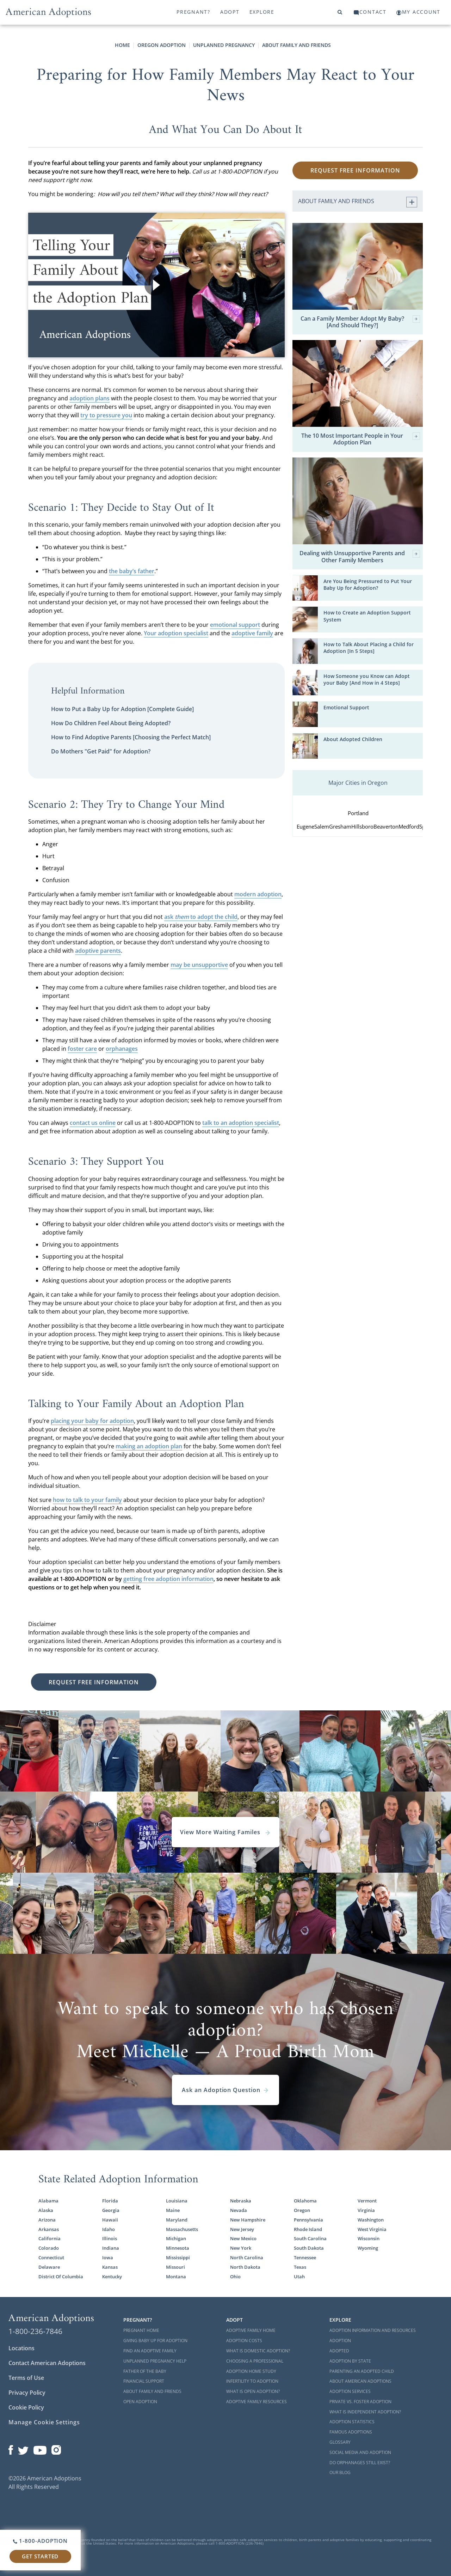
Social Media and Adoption (360, 2452)
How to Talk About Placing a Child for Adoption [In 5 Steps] (368, 647)
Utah (299, 2277)
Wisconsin (368, 2239)
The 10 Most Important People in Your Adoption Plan (360, 439)
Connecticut (51, 2258)
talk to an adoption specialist (240, 1123)
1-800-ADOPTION (40, 2540)
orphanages (122, 1049)
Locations (21, 2348)
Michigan (176, 2239)
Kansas (110, 2267)
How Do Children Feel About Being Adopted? (111, 723)
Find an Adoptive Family (150, 2351)
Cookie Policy (26, 2407)
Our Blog (340, 2472)
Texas (300, 2267)
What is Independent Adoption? (365, 2412)
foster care (82, 1049)
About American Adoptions (360, 2381)
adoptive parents (98, 950)
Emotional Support (346, 707)
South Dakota (309, 2248)
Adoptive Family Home (251, 2330)
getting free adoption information (168, 1579)
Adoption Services (350, 2391)
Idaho (108, 2229)
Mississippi (178, 2258)
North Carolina (246, 2258)
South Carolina (310, 2239)
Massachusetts (182, 2229)
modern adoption (258, 894)
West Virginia (372, 2229)
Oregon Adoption (161, 45)
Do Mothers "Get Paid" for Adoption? (100, 751)
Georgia (110, 2210)
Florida (110, 2201)
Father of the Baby (144, 2371)
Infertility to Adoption (252, 2381)
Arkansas (48, 2229)
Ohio (235, 2277)
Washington (371, 2220)
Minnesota (177, 2248)
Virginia (366, 2210)
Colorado (48, 2248)
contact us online (93, 1123)
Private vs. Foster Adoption (360, 2402)
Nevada (238, 2210)
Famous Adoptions (350, 2432)
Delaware (49, 2267)
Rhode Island (308, 2229)
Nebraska (240, 2201)
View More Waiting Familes (225, 1832)
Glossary (340, 2442)
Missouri (175, 2267)
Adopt (230, 11)
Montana (176, 2277)
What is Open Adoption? (253, 2391)
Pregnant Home (141, 2330)
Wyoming (368, 2248)
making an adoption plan (149, 1446)
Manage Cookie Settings (44, 2422)
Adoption (340, 2341)
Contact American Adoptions (47, 2363)
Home (122, 45)
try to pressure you (106, 415)
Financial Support (143, 2381)
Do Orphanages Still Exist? (359, 2463)
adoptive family (252, 633)
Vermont (367, 2201)
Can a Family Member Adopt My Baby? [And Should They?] (360, 322)
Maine (173, 2210)
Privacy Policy (26, 2392)
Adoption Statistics (352, 2422)
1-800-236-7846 (35, 2331)
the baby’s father (131, 571)
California (49, 2239)
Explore (261, 11)
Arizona (47, 2220)
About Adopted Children (352, 739)
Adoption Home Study (251, 2371)
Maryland (176, 2220)
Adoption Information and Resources (372, 2330)
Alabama (48, 2201)
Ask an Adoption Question (225, 2090)
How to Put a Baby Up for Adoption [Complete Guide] (122, 709)
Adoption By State (350, 2361)
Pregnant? (193, 11)
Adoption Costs (244, 2341)
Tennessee (305, 2258)
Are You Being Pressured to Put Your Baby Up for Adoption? (367, 584)
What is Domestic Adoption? (258, 2351)
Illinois (109, 2239)
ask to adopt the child (200, 917)
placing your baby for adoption (92, 1421)
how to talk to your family (87, 1500)
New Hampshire (247, 2220)
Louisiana (176, 2201)
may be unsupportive (199, 965)
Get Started (40, 2556)
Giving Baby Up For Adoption (155, 2341)
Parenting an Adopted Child (361, 2371)
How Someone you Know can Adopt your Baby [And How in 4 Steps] (366, 679)
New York (240, 2248)
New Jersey (242, 2229)
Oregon (302, 2210)
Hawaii (110, 2220)
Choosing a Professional (254, 2361)
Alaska (45, 2210)
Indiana (110, 2248)
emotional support (235, 625)
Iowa (107, 2258)
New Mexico (243, 2239)
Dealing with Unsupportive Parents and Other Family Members (359, 556)
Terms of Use (26, 2378)
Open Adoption (140, 2402)
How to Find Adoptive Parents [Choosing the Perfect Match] (131, 737)
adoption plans (89, 398)
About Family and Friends (296, 45)
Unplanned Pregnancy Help (154, 2361)
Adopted (339, 2351)
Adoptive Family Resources (256, 2402)
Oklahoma (305, 2201)
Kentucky (112, 2277)
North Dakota (245, 2267)
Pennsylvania (308, 2220)
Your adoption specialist (176, 633)
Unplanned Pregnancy (224, 45)
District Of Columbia (60, 2277)
